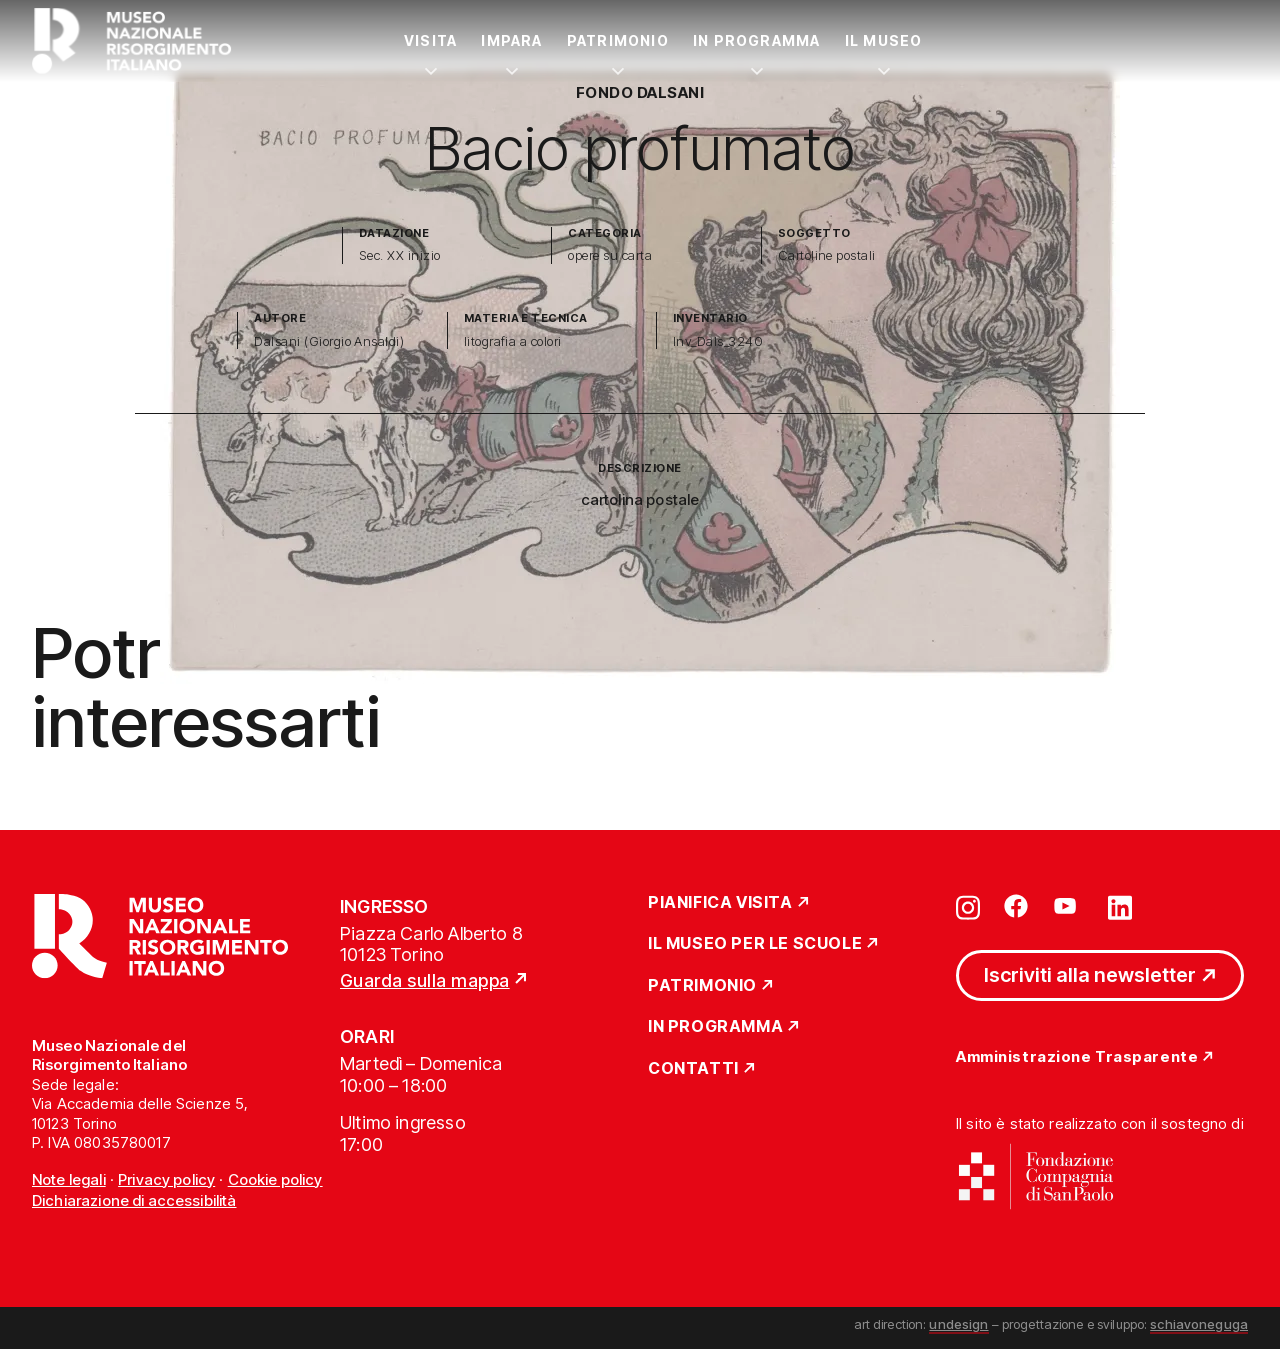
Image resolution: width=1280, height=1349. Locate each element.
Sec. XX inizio (400, 255)
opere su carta (610, 255)
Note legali (69, 1179)
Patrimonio (618, 40)
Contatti (693, 1069)
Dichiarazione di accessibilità (134, 1200)
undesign (958, 1324)
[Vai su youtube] (1068, 906)
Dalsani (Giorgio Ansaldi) (329, 341)
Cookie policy (275, 1179)
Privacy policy (166, 1179)
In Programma (757, 40)
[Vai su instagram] (968, 906)
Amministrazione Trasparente (1077, 1057)
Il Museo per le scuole (755, 944)
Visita (430, 40)
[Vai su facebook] (1016, 906)
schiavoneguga (1199, 1324)
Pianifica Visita (720, 903)
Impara (511, 40)
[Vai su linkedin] (1120, 906)
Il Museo (884, 40)
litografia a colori (513, 341)
